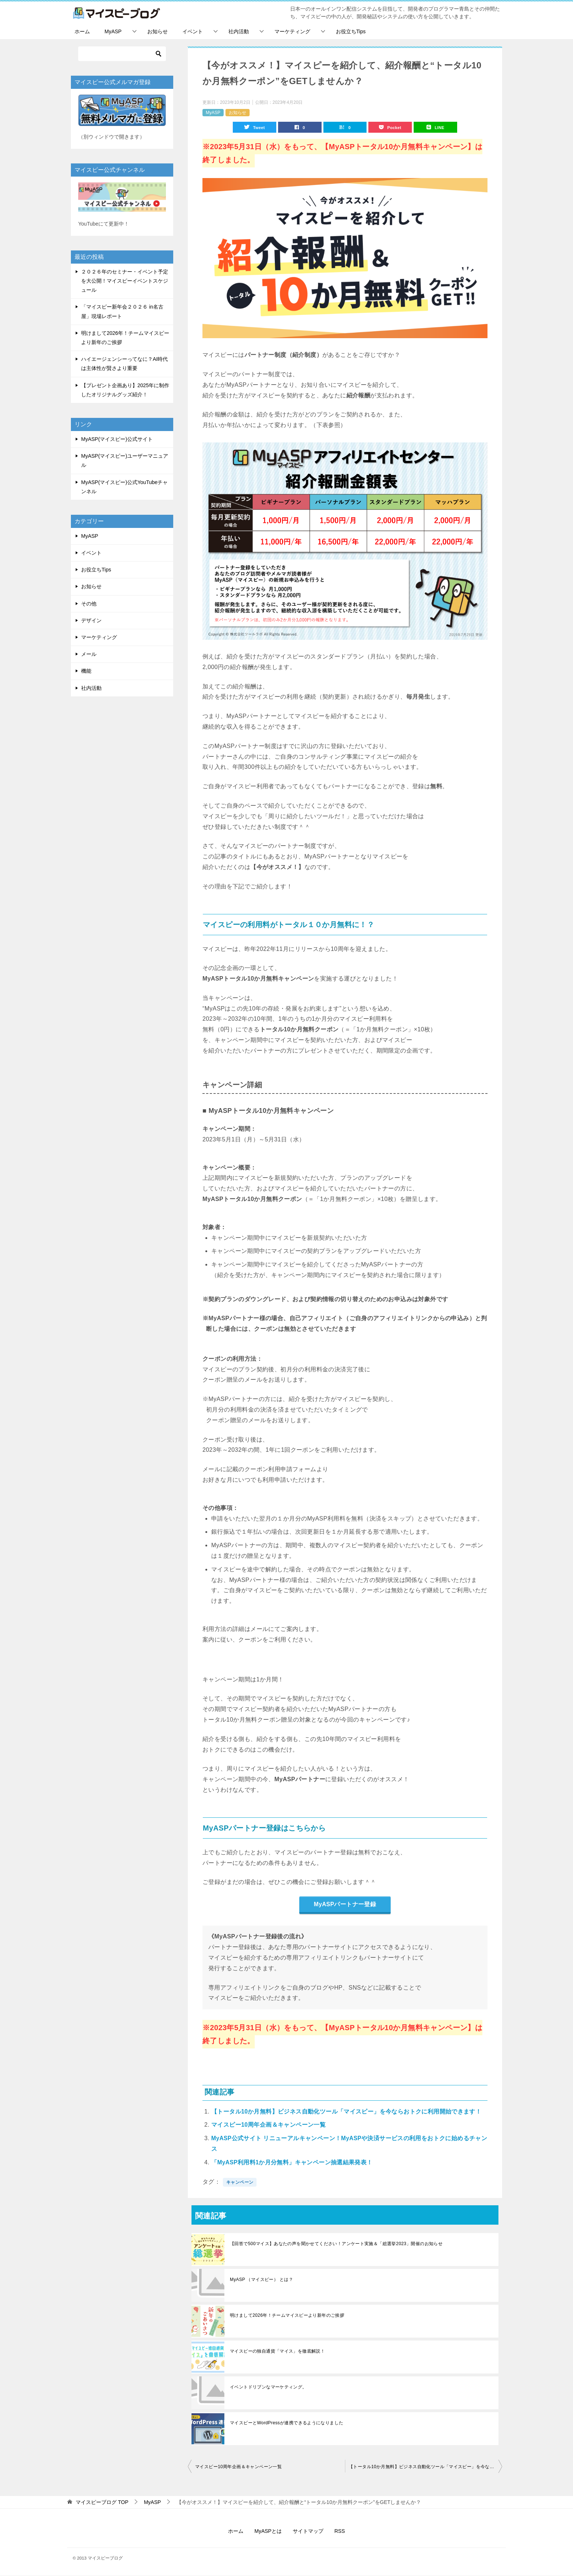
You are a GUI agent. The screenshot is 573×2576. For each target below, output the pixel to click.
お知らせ (157, 31)
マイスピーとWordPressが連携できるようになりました (287, 2423)
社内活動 (238, 31)
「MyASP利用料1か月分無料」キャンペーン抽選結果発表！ (292, 2163)
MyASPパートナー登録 (345, 1904)
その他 (88, 604)
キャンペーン (239, 2182)
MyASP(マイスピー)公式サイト (117, 439)
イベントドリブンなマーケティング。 (268, 2387)
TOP (102, 2503)
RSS (339, 2532)
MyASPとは (268, 2532)
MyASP (113, 31)
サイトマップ (308, 2532)
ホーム (82, 31)
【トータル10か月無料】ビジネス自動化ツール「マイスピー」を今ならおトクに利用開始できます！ (346, 2112)
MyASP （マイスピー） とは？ (261, 2280)
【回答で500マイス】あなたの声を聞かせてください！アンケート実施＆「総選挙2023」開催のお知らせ (336, 2244)
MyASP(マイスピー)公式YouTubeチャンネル (124, 486)
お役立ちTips (351, 31)
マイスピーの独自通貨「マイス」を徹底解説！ (277, 2351)
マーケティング (292, 31)
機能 (86, 671)
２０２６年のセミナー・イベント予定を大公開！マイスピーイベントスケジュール (124, 281)
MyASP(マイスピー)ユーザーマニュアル (124, 460)
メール (88, 654)
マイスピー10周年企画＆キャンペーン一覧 (268, 2125)
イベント (192, 31)
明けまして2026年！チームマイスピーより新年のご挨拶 (287, 2316)
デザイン (91, 620)
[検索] (122, 53)
